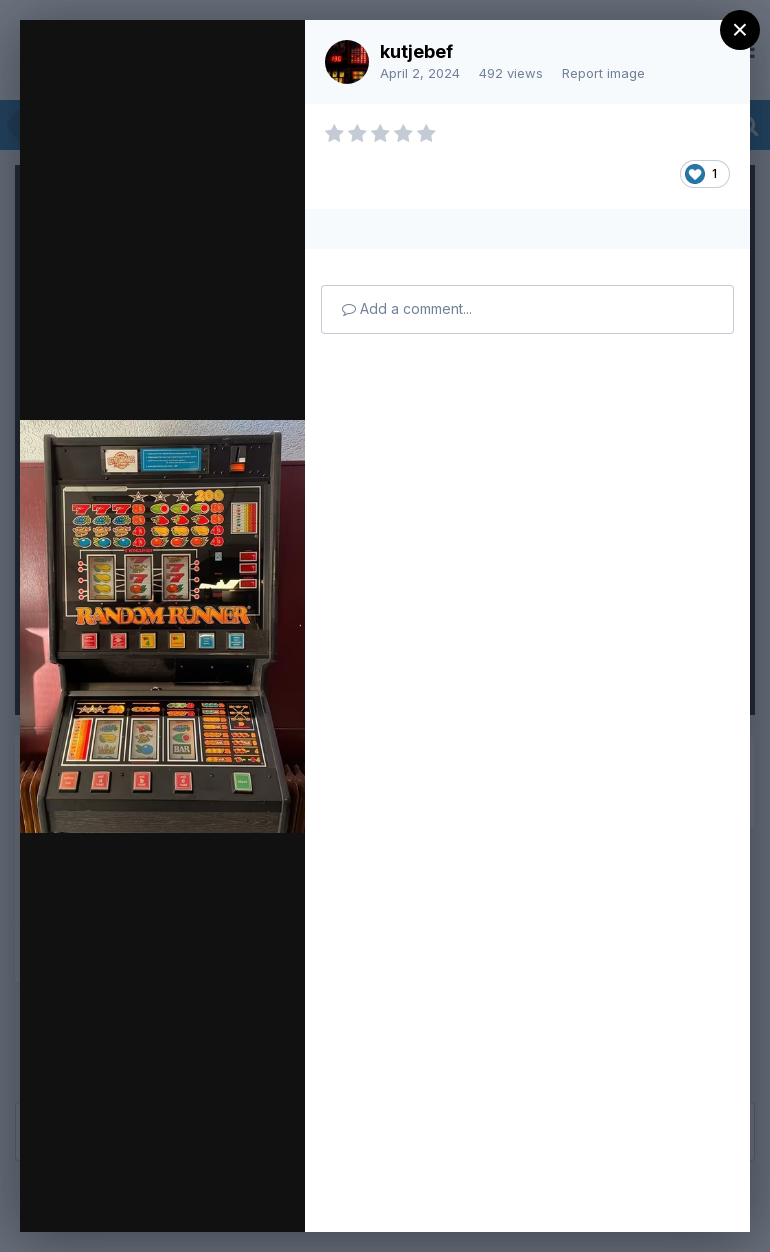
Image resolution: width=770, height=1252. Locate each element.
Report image (603, 73)
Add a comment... (407, 308)
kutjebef (416, 51)
